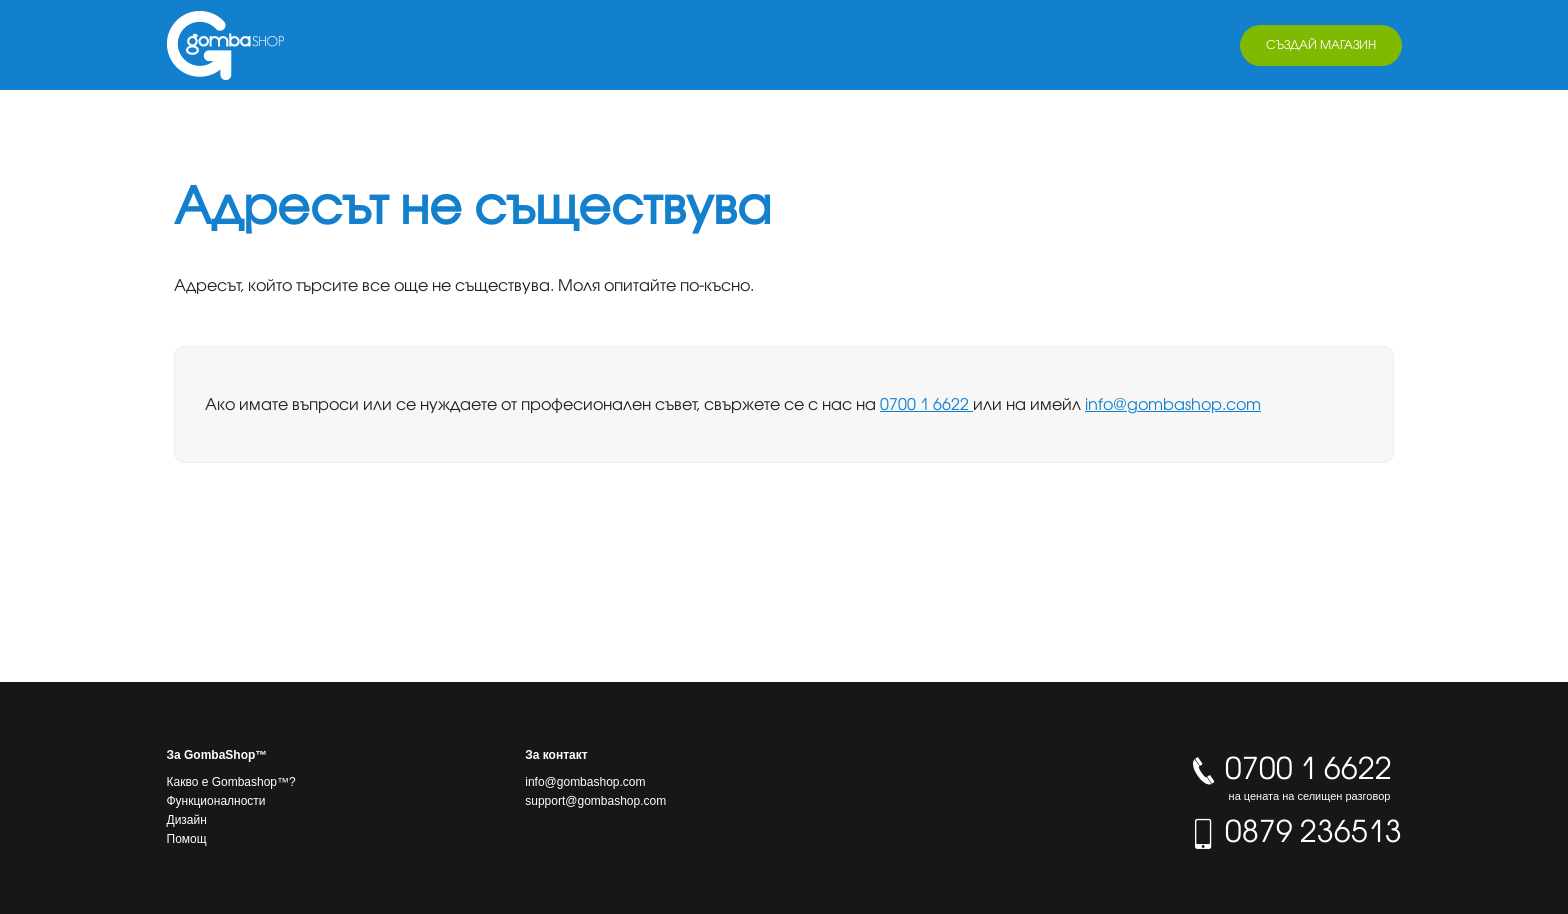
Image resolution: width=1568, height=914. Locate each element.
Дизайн (187, 820)
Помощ (187, 839)
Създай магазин (1321, 44)
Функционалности (216, 801)
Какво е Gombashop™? (231, 782)
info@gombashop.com (1173, 404)
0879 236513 (1295, 831)
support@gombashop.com (595, 801)
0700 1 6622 (926, 404)
